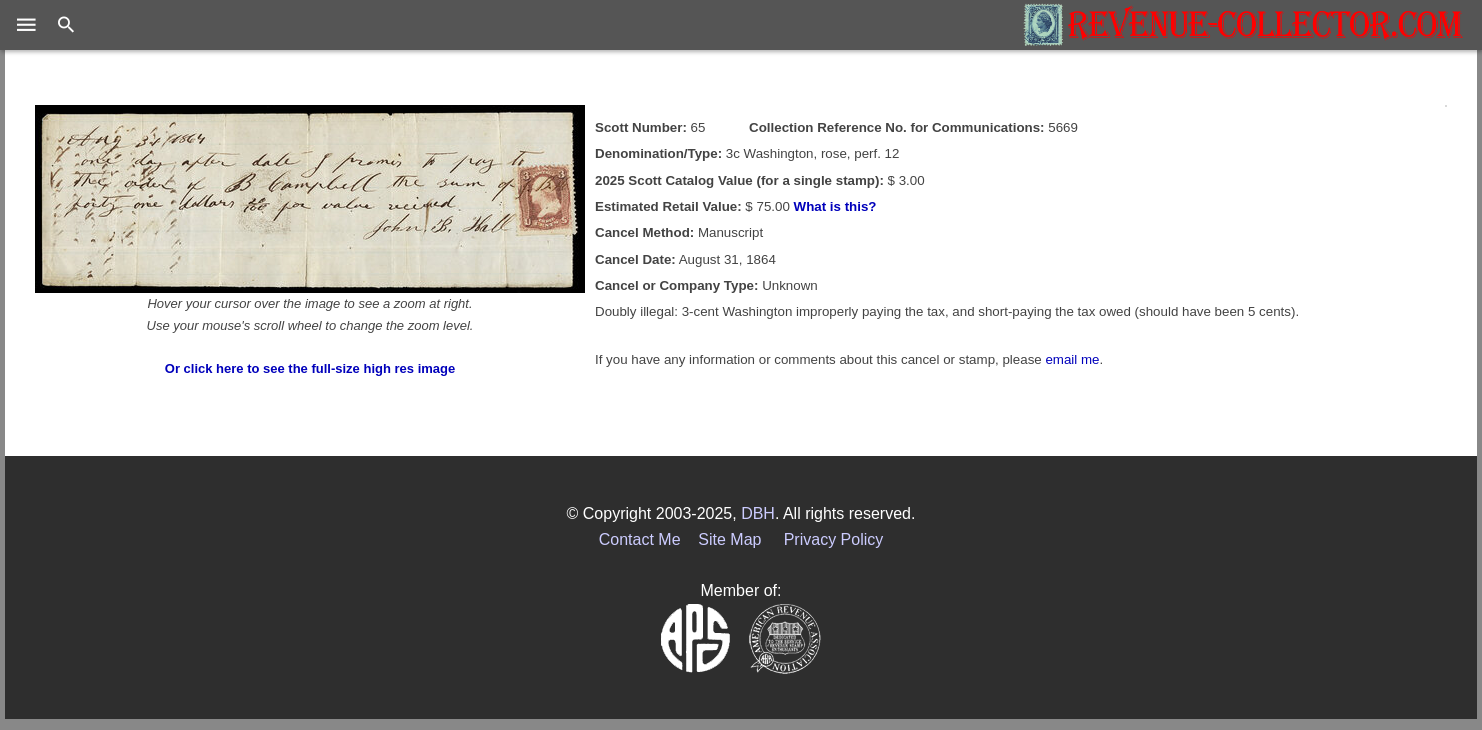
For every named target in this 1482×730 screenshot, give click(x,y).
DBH (758, 513)
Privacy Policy (834, 539)
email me (1072, 359)
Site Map (729, 539)
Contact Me (640, 539)
